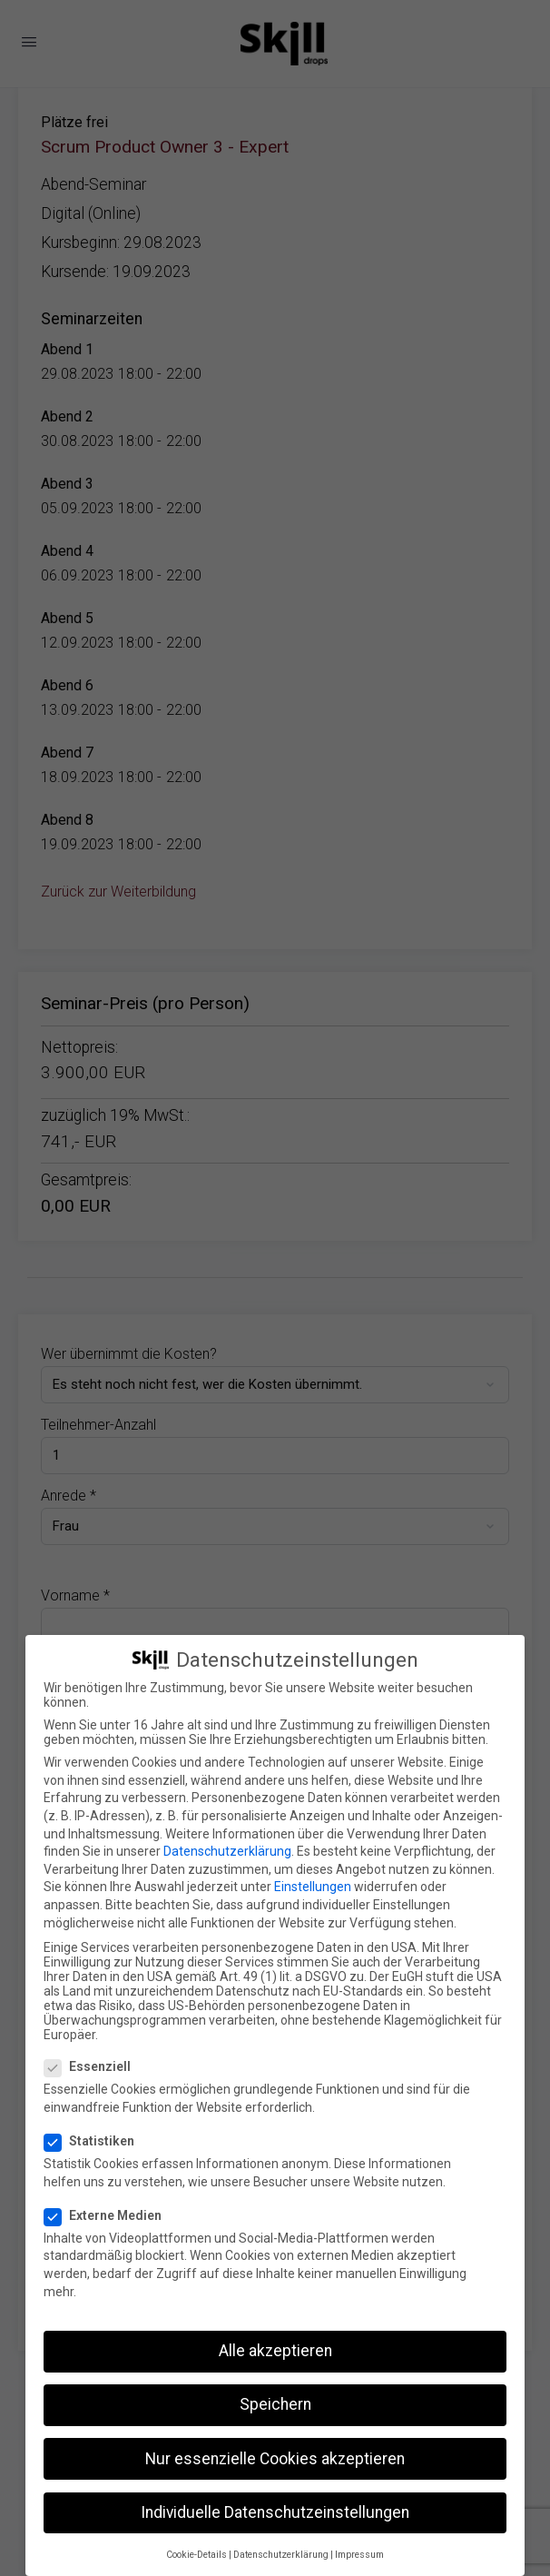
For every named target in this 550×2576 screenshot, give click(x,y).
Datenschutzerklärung (227, 1851)
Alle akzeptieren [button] (275, 2351)
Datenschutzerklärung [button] (281, 2555)
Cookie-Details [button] (196, 2555)
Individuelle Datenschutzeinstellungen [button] (275, 2512)
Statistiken (95, 2141)
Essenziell (93, 2066)
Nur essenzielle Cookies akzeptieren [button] (275, 2459)
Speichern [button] (275, 2404)
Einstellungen (312, 1886)
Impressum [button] (359, 2555)
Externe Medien (108, 2215)
